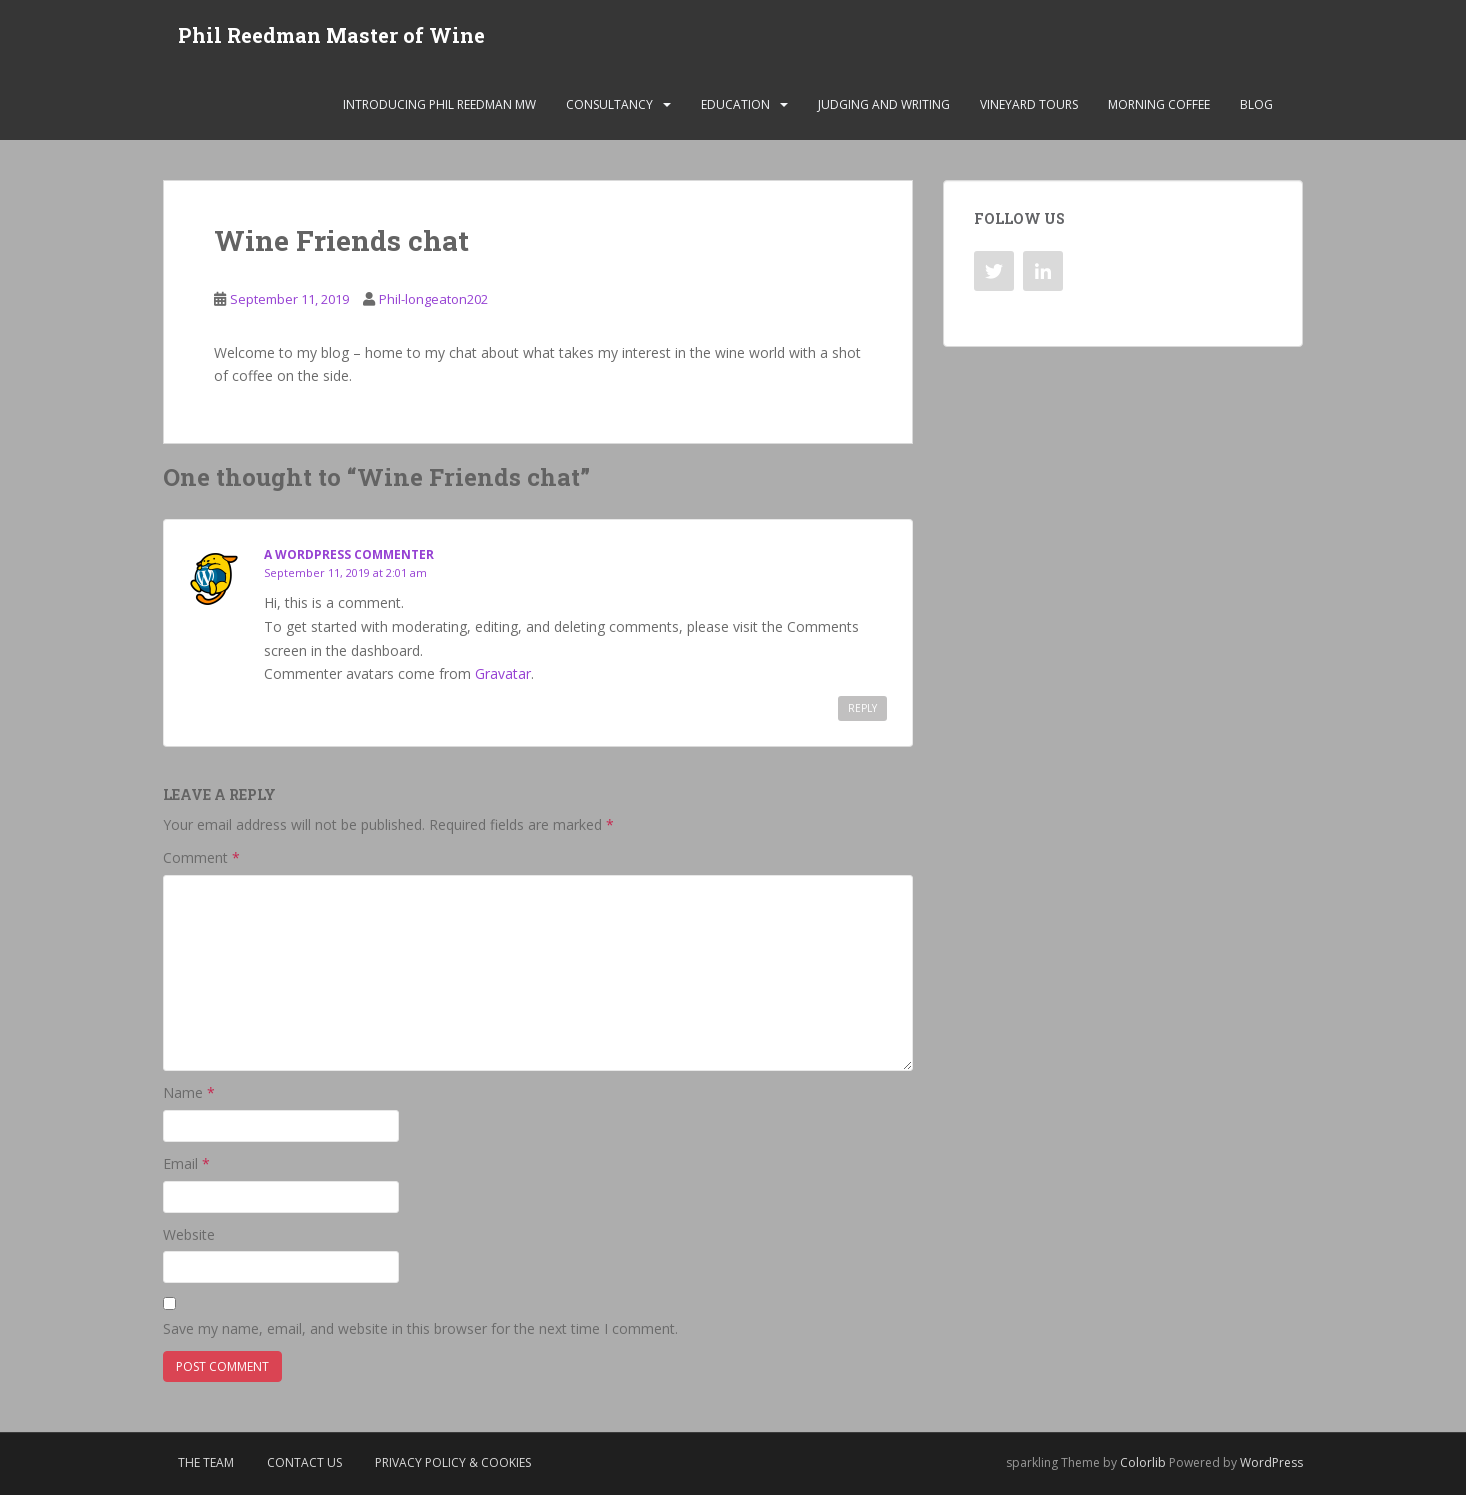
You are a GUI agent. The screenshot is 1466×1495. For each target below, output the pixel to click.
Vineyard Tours (1029, 104)
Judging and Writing (884, 104)
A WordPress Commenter (349, 554)
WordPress (1271, 1462)
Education (735, 104)
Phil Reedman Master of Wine (331, 35)
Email (186, 1163)
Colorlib (1143, 1462)
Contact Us (304, 1462)
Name (189, 1093)
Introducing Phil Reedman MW (439, 104)
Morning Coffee (1159, 104)
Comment (201, 857)
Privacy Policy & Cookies (453, 1462)
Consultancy (609, 104)
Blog (1256, 104)
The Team (206, 1462)
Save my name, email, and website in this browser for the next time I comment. (420, 1328)
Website (189, 1234)
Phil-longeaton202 (433, 299)
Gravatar (503, 673)
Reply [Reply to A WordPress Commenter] (862, 708)
